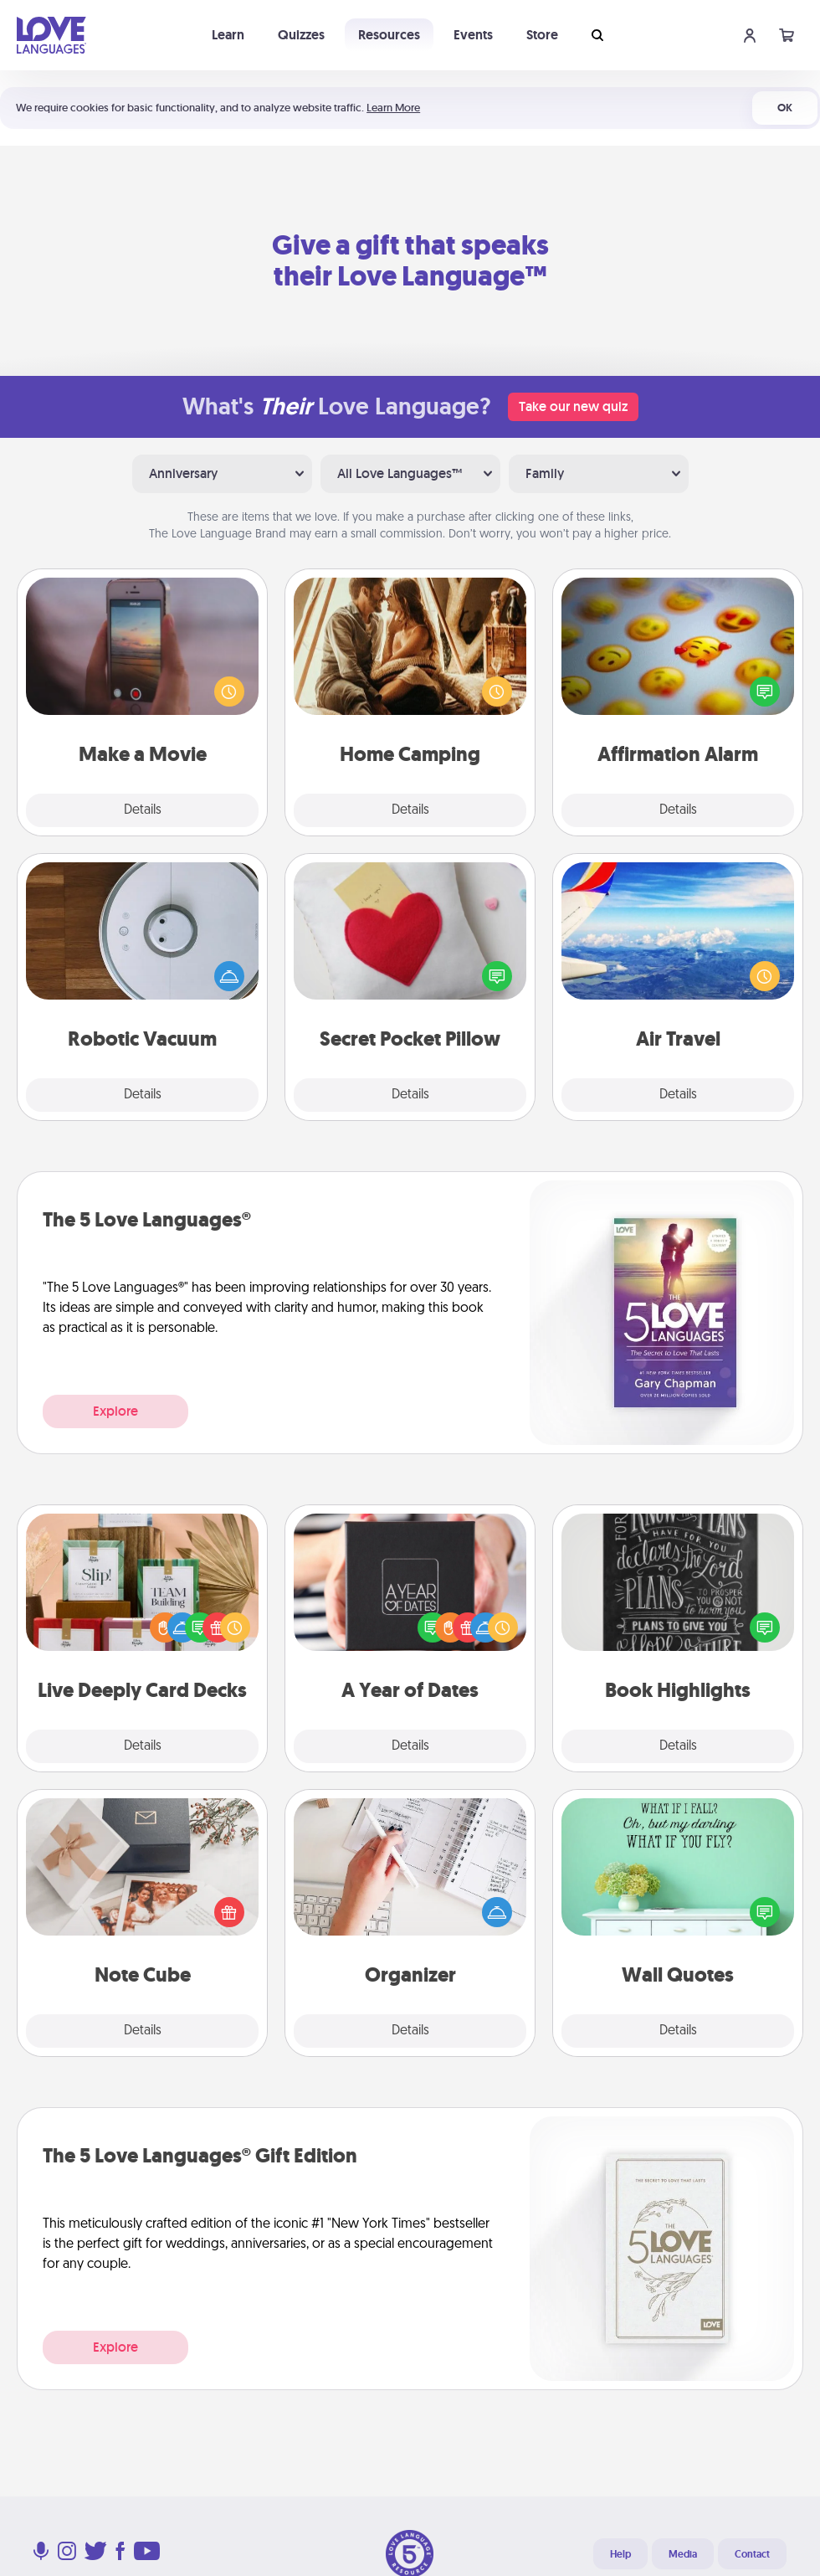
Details (142, 810)
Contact (752, 2554)
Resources (389, 35)
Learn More (393, 107)
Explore (115, 1411)
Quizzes (301, 35)
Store (542, 35)
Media (683, 2554)
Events (473, 35)
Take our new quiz (573, 406)
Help (620, 2554)
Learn (228, 35)
